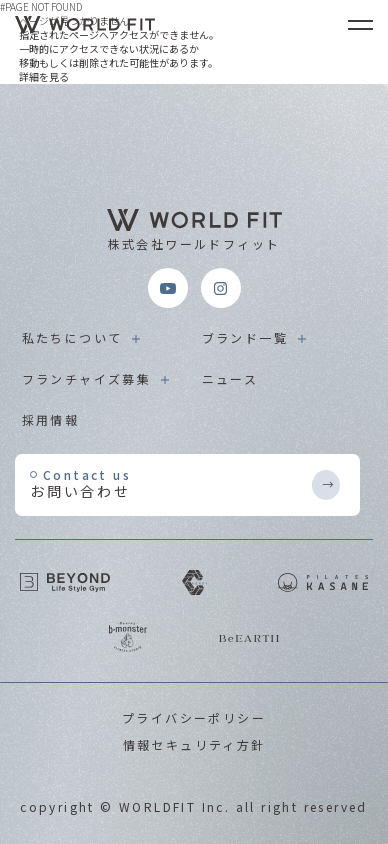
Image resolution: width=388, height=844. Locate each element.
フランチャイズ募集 (87, 378)
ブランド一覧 (245, 337)
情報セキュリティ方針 (194, 744)
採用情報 (51, 419)
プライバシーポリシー (194, 717)
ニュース (230, 378)
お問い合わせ (170, 483)
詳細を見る (44, 76)
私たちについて (72, 337)
